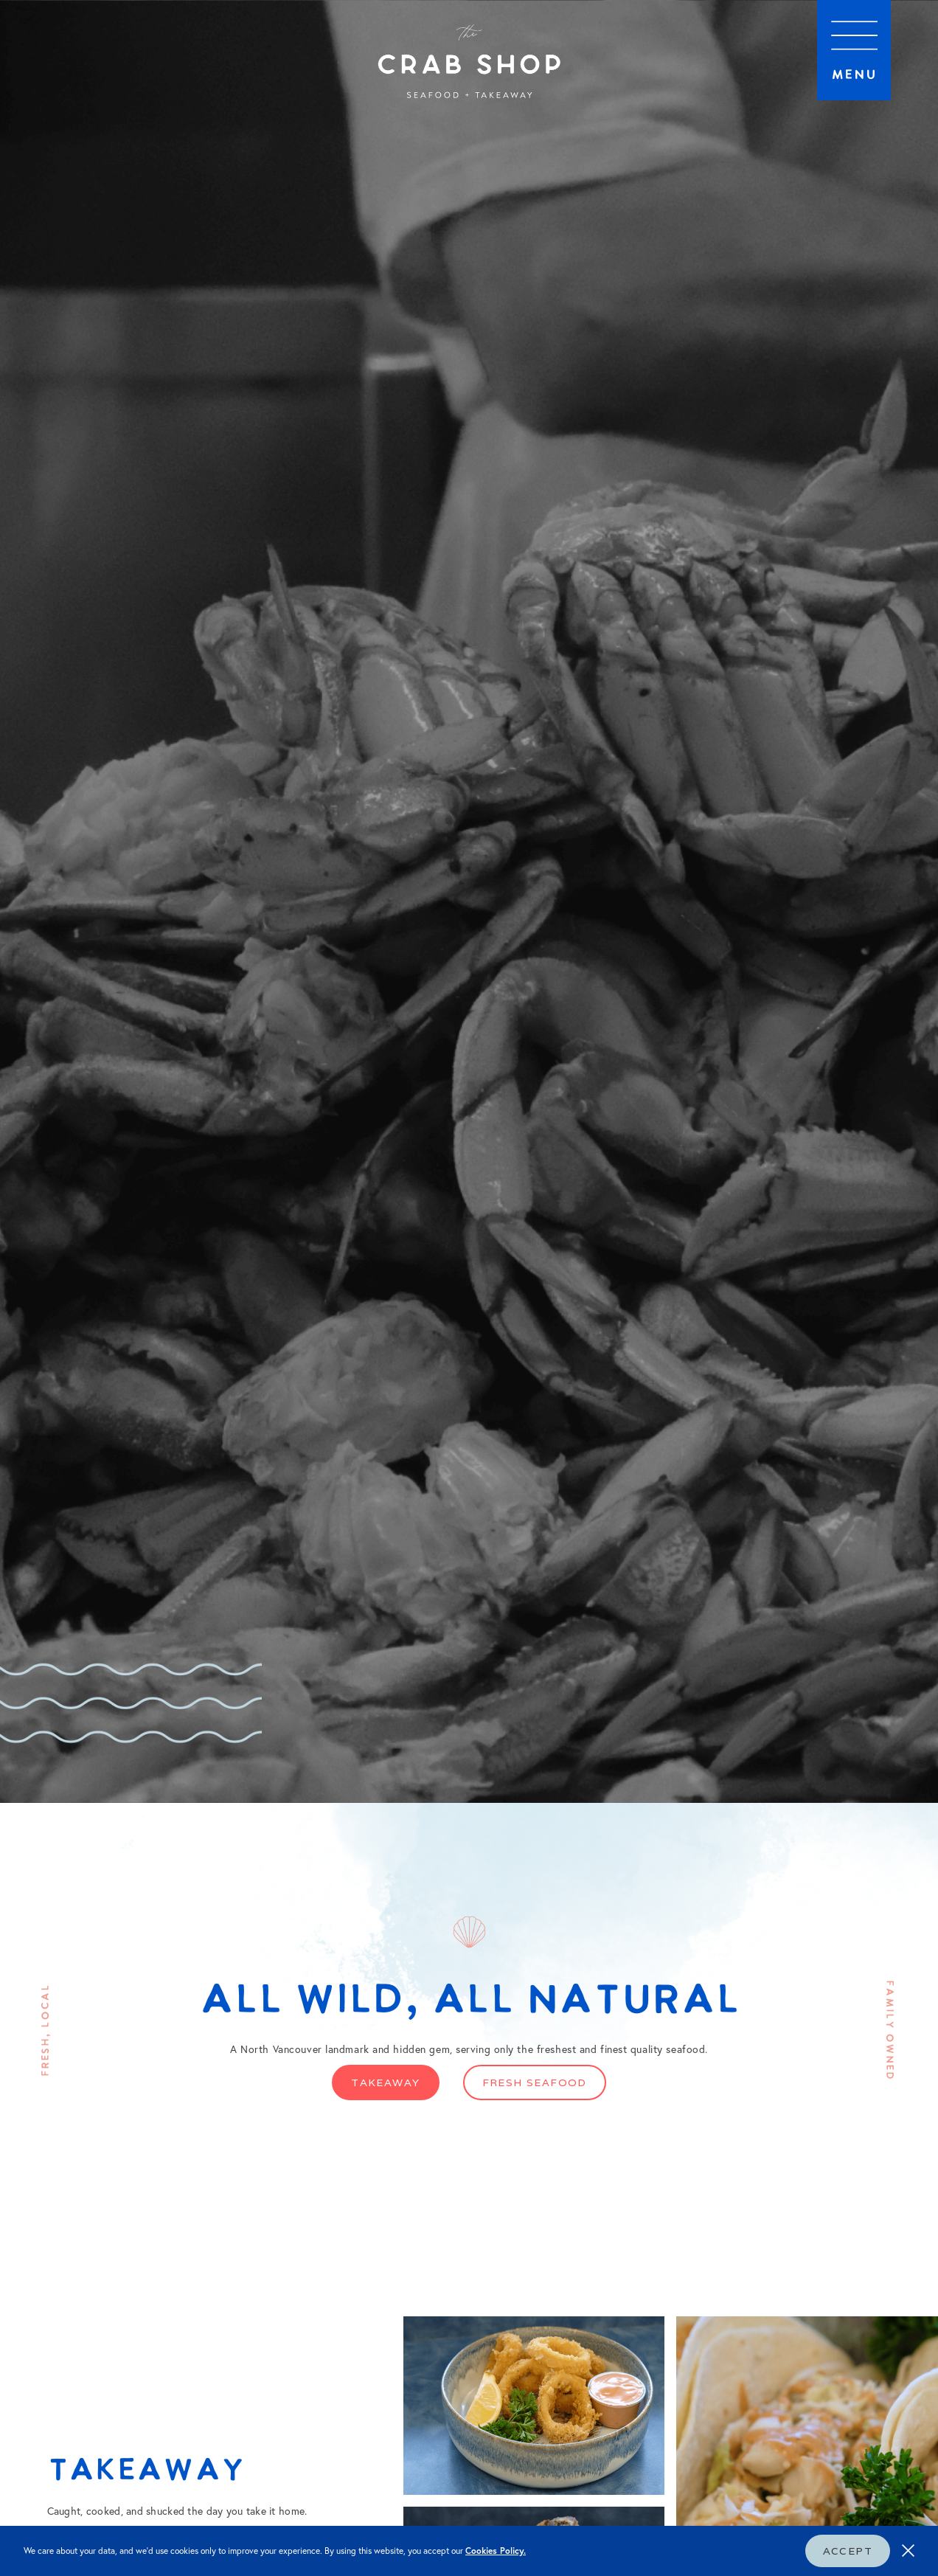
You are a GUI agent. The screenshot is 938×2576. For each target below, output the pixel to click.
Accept (847, 2551)
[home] (469, 63)
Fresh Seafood (534, 2082)
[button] (854, 50)
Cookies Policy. (495, 2550)
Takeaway (385, 2082)
